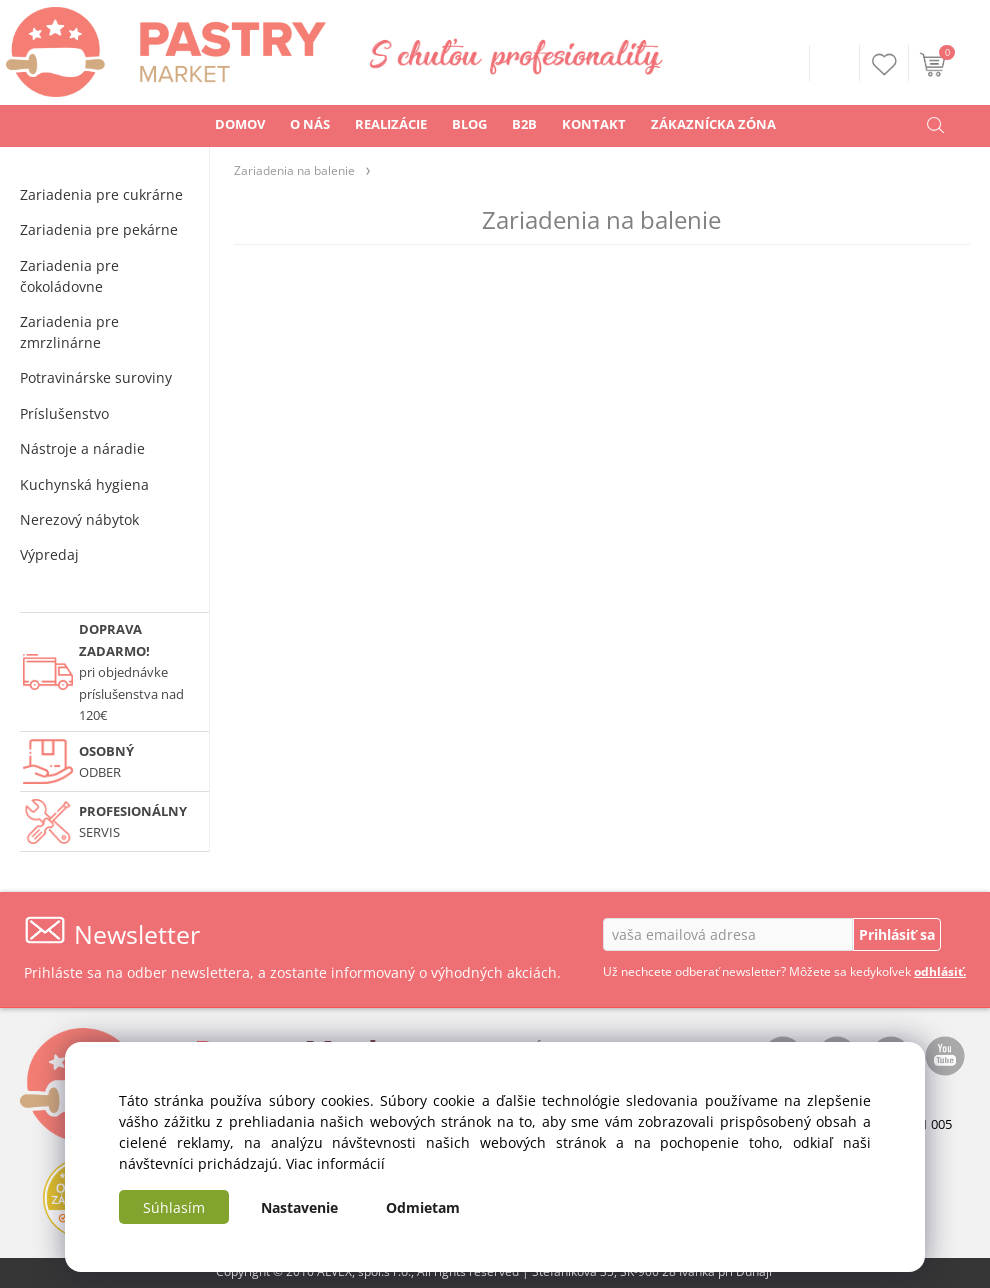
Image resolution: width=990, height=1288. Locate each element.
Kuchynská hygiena (84, 484)
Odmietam (423, 1207)
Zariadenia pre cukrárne (101, 194)
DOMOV (240, 124)
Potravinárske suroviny (96, 377)
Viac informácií (335, 1163)
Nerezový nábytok (79, 519)
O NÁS (310, 124)
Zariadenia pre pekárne (99, 229)
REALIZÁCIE (391, 124)
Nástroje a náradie (82, 448)
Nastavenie (299, 1207)
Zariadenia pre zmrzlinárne (69, 332)
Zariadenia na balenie (294, 170)
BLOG (469, 124)
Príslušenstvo (64, 413)
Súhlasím (174, 1207)
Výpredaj (49, 554)
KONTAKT (594, 124)
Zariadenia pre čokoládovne (69, 276)
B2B (524, 124)
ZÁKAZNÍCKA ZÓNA (713, 124)
